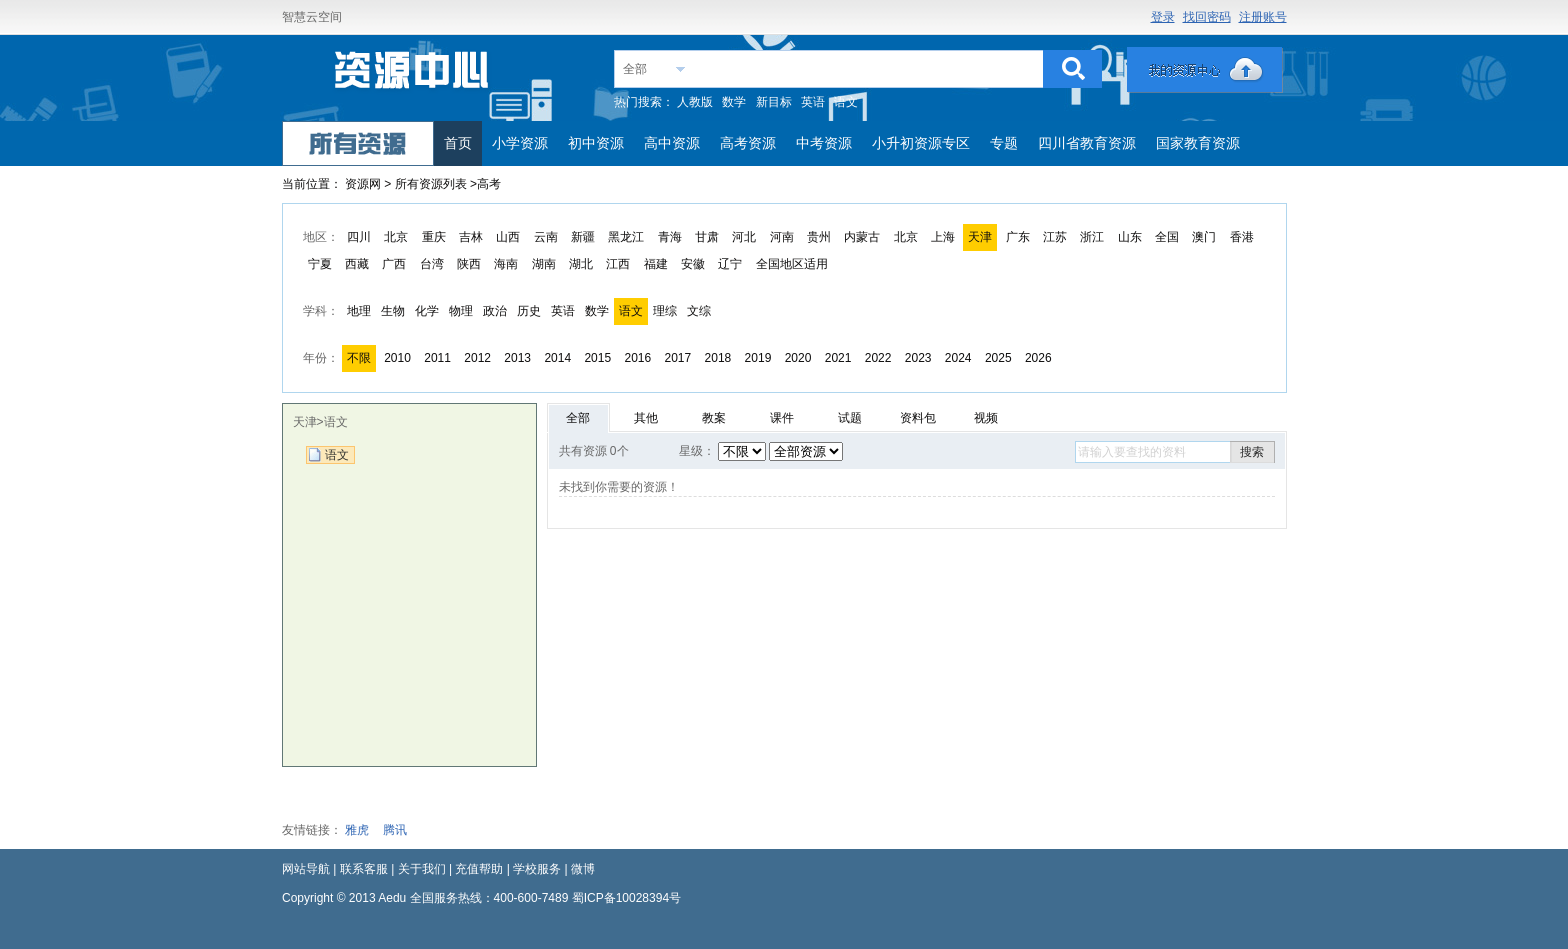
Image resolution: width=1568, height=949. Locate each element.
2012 (477, 358)
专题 (1004, 143)
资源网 (363, 184)
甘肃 (707, 237)
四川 (359, 237)
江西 (618, 264)
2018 (718, 358)
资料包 (918, 418)
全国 (1167, 237)
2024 (958, 358)
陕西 (469, 264)
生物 (393, 311)
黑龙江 (626, 237)
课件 (782, 418)
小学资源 (520, 143)
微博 (583, 869)
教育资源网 (413, 76)
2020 (798, 358)
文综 (699, 311)
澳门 (1204, 237)
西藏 (357, 264)
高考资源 (748, 143)
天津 (980, 237)
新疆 (583, 237)
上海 (943, 237)
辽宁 (730, 264)
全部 (635, 69)
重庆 (434, 237)
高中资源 (672, 143)
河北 (744, 237)
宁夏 (320, 264)
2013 (517, 358)
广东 (1018, 237)
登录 (1163, 17)
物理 (461, 311)
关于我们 (422, 869)
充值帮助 (479, 869)
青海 (670, 237)
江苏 (1055, 237)
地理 (359, 311)
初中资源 (596, 143)
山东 (1130, 237)
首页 (458, 143)
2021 (838, 358)
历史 (529, 311)
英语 (813, 102)
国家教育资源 (1198, 143)
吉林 (471, 237)
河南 (782, 237)
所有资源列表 (432, 184)
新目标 (774, 102)
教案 (714, 418)
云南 (546, 237)
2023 (918, 358)
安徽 (693, 264)
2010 (397, 358)
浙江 (1092, 237)
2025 (998, 358)
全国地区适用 (792, 264)
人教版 (695, 102)
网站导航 (306, 869)
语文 (846, 102)
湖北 (581, 264)
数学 (734, 102)
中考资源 (824, 143)
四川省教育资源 (1087, 143)
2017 (678, 358)
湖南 (544, 264)
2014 (557, 358)
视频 (986, 418)
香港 (1242, 237)
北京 (396, 237)
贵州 (819, 237)
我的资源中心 (1205, 70)
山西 (508, 237)
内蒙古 (862, 237)
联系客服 (364, 869)
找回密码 (1207, 17)
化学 (427, 311)
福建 (656, 264)
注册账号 (1263, 17)
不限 (359, 358)
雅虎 (357, 830)
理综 (665, 311)
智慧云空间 (312, 17)
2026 (1038, 358)
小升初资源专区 (921, 143)
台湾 (432, 264)
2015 (597, 358)
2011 (437, 358)
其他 (646, 418)
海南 (506, 264)
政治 (495, 311)
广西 (394, 264)
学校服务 (537, 869)
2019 (758, 358)
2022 (878, 358)
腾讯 (395, 830)
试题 (850, 418)
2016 (637, 358)
